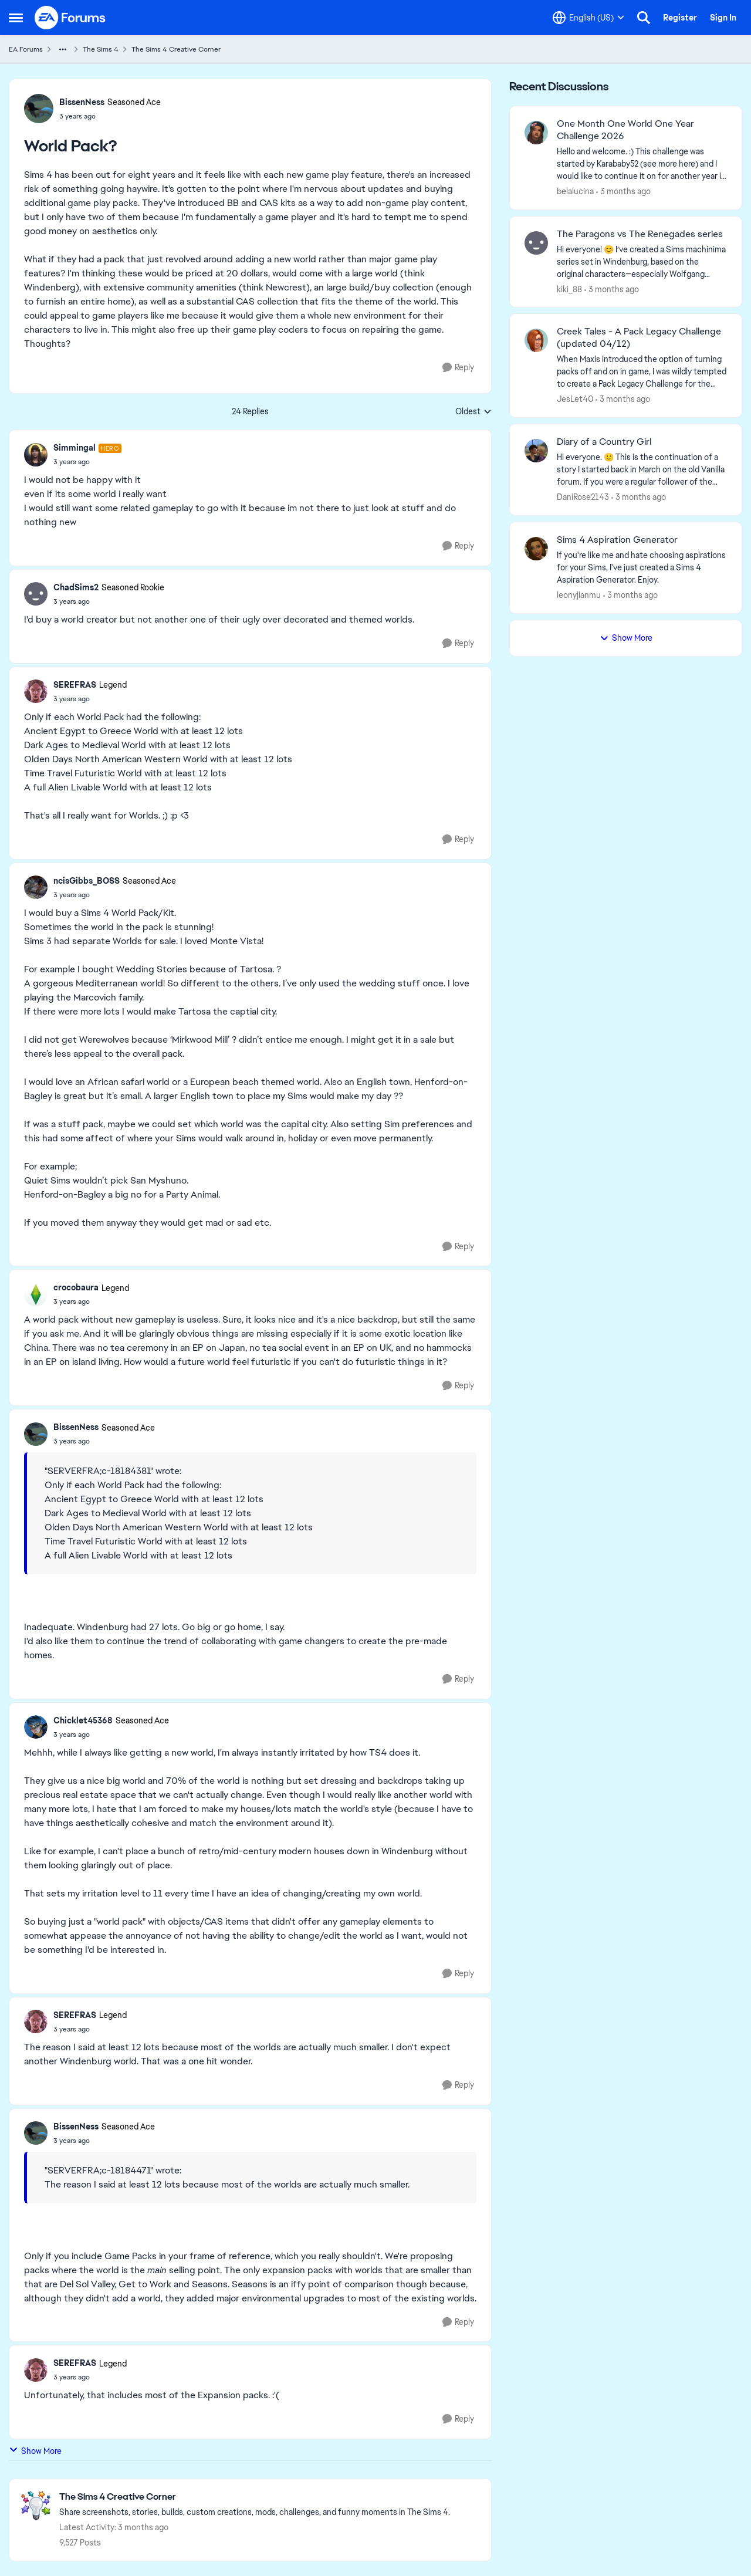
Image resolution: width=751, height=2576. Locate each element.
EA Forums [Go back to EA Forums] (26, 49)
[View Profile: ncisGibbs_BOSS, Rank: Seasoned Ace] (36, 887)
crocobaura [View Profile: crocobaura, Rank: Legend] (76, 1287)
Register (680, 17)
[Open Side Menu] (16, 17)
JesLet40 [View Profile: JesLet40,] (575, 399)
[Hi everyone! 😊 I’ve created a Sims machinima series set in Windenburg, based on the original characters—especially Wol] (642, 261)
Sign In (723, 17)
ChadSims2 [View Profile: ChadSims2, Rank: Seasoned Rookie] (76, 587)
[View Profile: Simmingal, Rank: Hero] (36, 454)
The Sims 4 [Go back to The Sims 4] (101, 49)
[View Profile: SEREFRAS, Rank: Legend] (36, 691)
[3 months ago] (623, 191)
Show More (35, 2450)
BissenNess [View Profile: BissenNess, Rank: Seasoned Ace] (81, 102)
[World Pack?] (87, 462)
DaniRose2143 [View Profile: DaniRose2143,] (583, 497)
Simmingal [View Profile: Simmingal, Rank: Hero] (74, 447)
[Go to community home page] (70, 17)
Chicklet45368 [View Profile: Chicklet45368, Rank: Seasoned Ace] (83, 1720)
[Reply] (458, 368)
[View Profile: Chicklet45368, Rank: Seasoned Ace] (36, 1727)
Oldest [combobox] (473, 412)
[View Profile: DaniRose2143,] (536, 450)
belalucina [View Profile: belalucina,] (575, 191)
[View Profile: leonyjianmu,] (536, 548)
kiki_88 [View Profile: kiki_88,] (569, 288)
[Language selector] (588, 17)
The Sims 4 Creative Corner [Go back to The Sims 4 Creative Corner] (176, 49)
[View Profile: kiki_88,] (536, 243)
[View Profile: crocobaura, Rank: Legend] (36, 1294)
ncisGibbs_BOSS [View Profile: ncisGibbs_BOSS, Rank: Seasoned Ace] (86, 880)
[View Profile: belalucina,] (536, 132)
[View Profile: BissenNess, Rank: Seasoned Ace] (38, 108)
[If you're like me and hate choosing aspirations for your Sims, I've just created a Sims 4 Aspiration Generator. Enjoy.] (642, 567)
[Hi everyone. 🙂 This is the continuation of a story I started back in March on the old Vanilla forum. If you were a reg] (642, 469)
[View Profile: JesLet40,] (536, 340)
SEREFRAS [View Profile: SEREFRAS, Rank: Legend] (74, 685)
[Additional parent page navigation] (63, 49)
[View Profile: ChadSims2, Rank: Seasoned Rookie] (36, 594)
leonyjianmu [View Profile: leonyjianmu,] (579, 595)
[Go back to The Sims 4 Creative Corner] (254, 2497)
